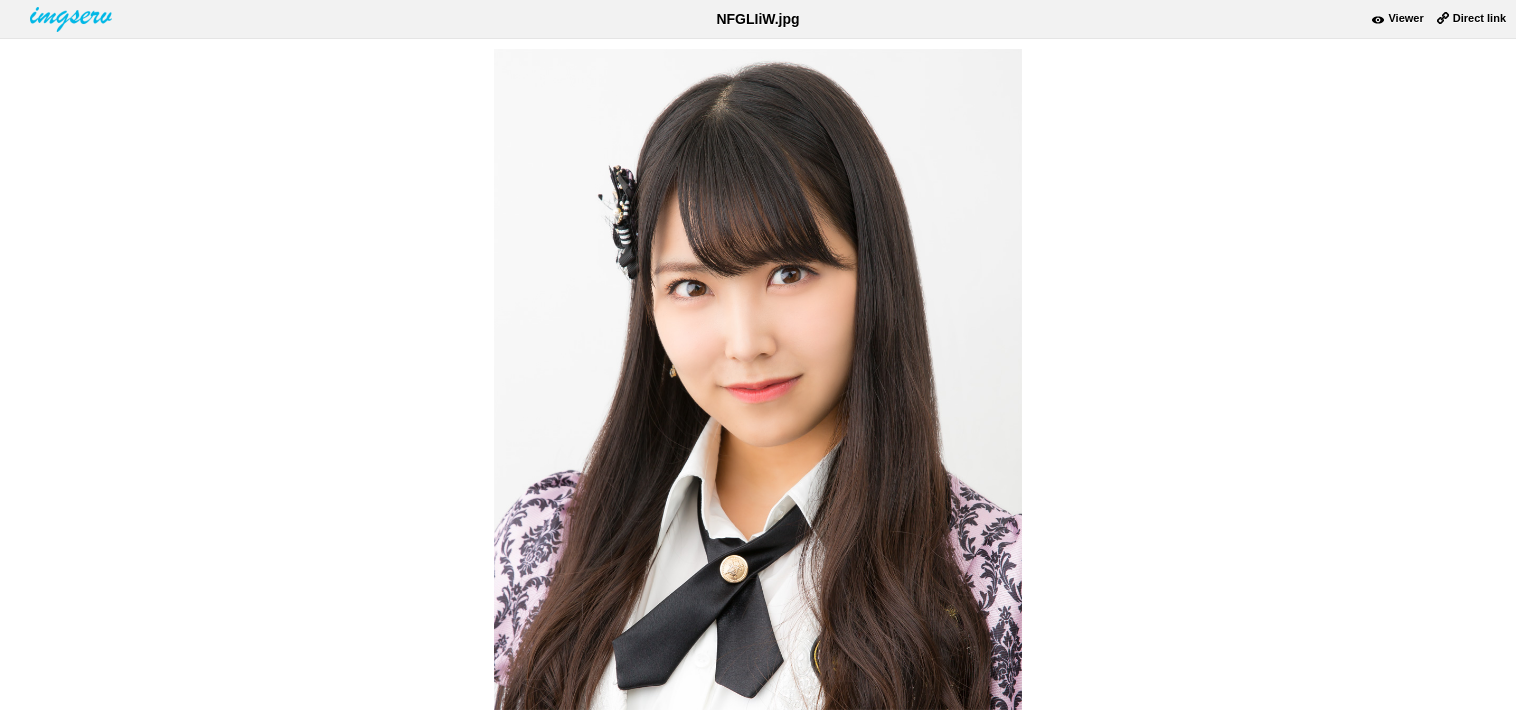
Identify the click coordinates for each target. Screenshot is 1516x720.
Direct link (1479, 18)
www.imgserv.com (73, 19)
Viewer (1405, 18)
